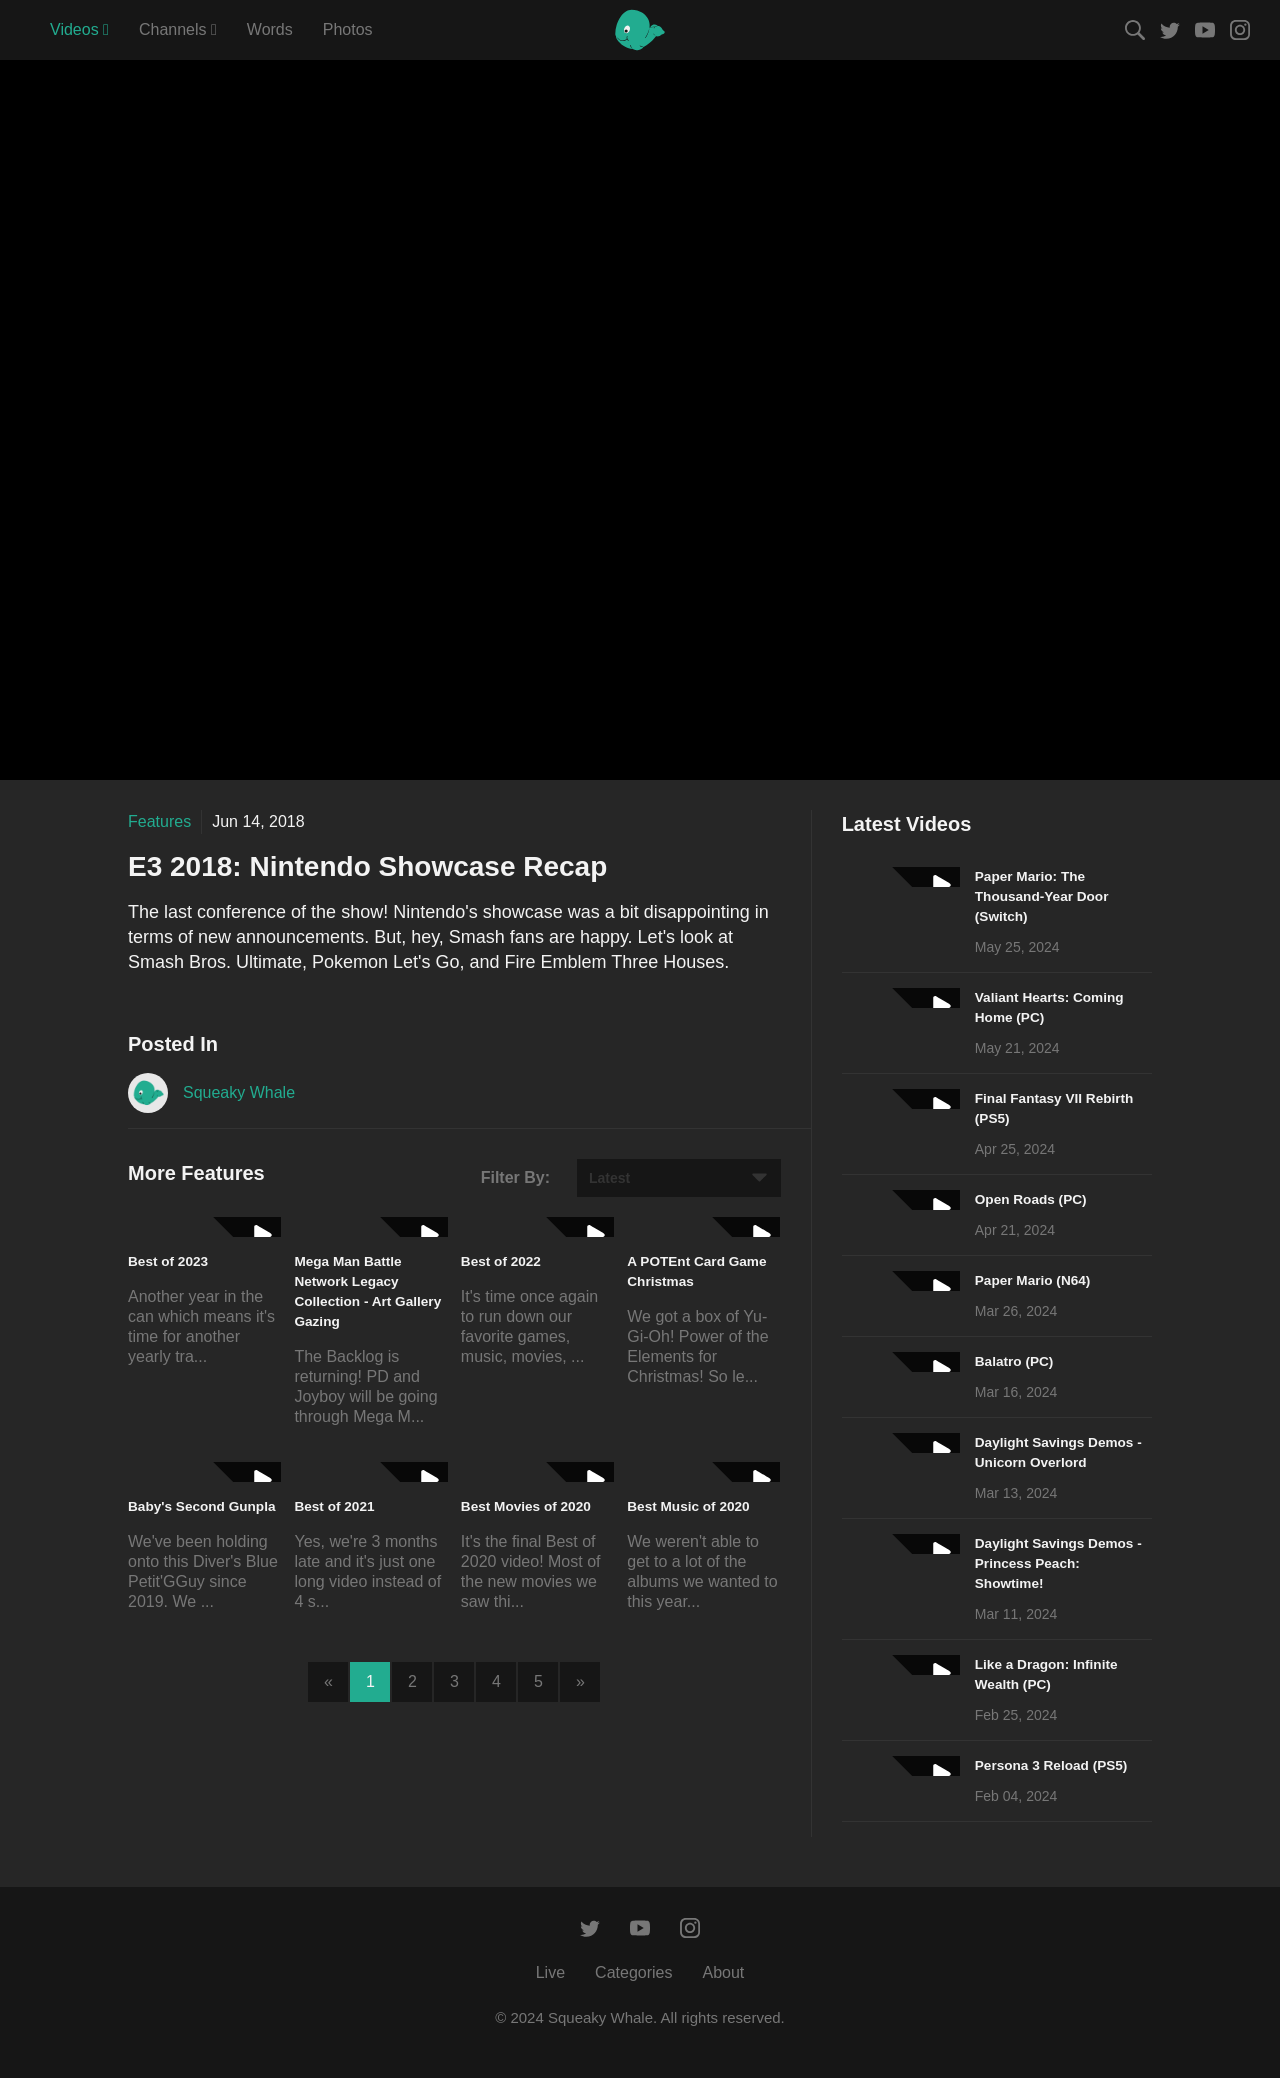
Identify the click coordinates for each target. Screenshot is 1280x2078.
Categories (633, 1972)
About (723, 1972)
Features (159, 821)
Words (270, 29)
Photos (348, 29)
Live (550, 1972)
